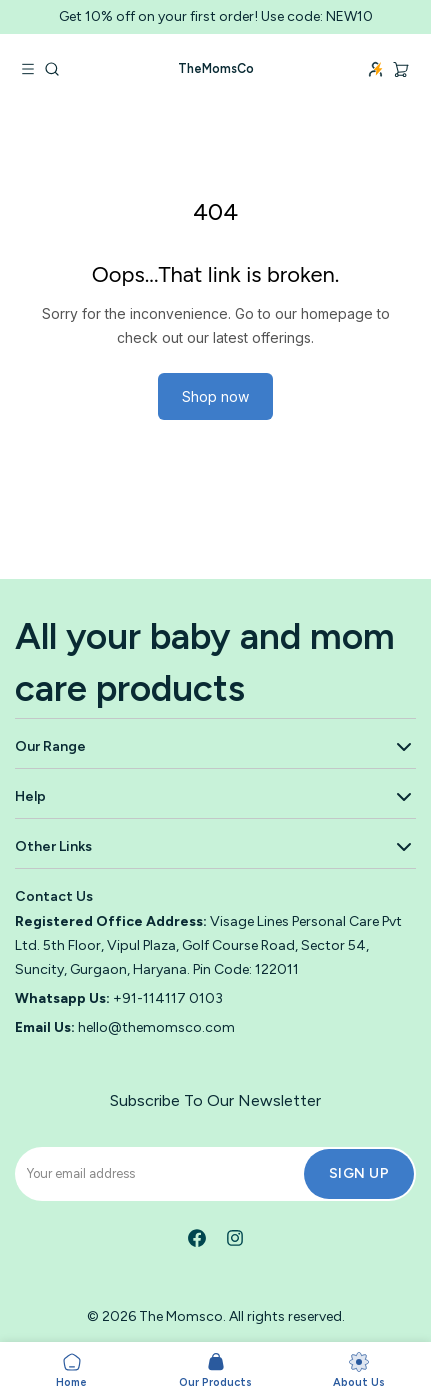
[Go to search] (52, 69)
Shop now (215, 396)
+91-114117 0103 (168, 998)
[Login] (376, 69)
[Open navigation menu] (28, 69)
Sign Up (359, 1173)
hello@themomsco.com (156, 1027)
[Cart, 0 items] (401, 68)
